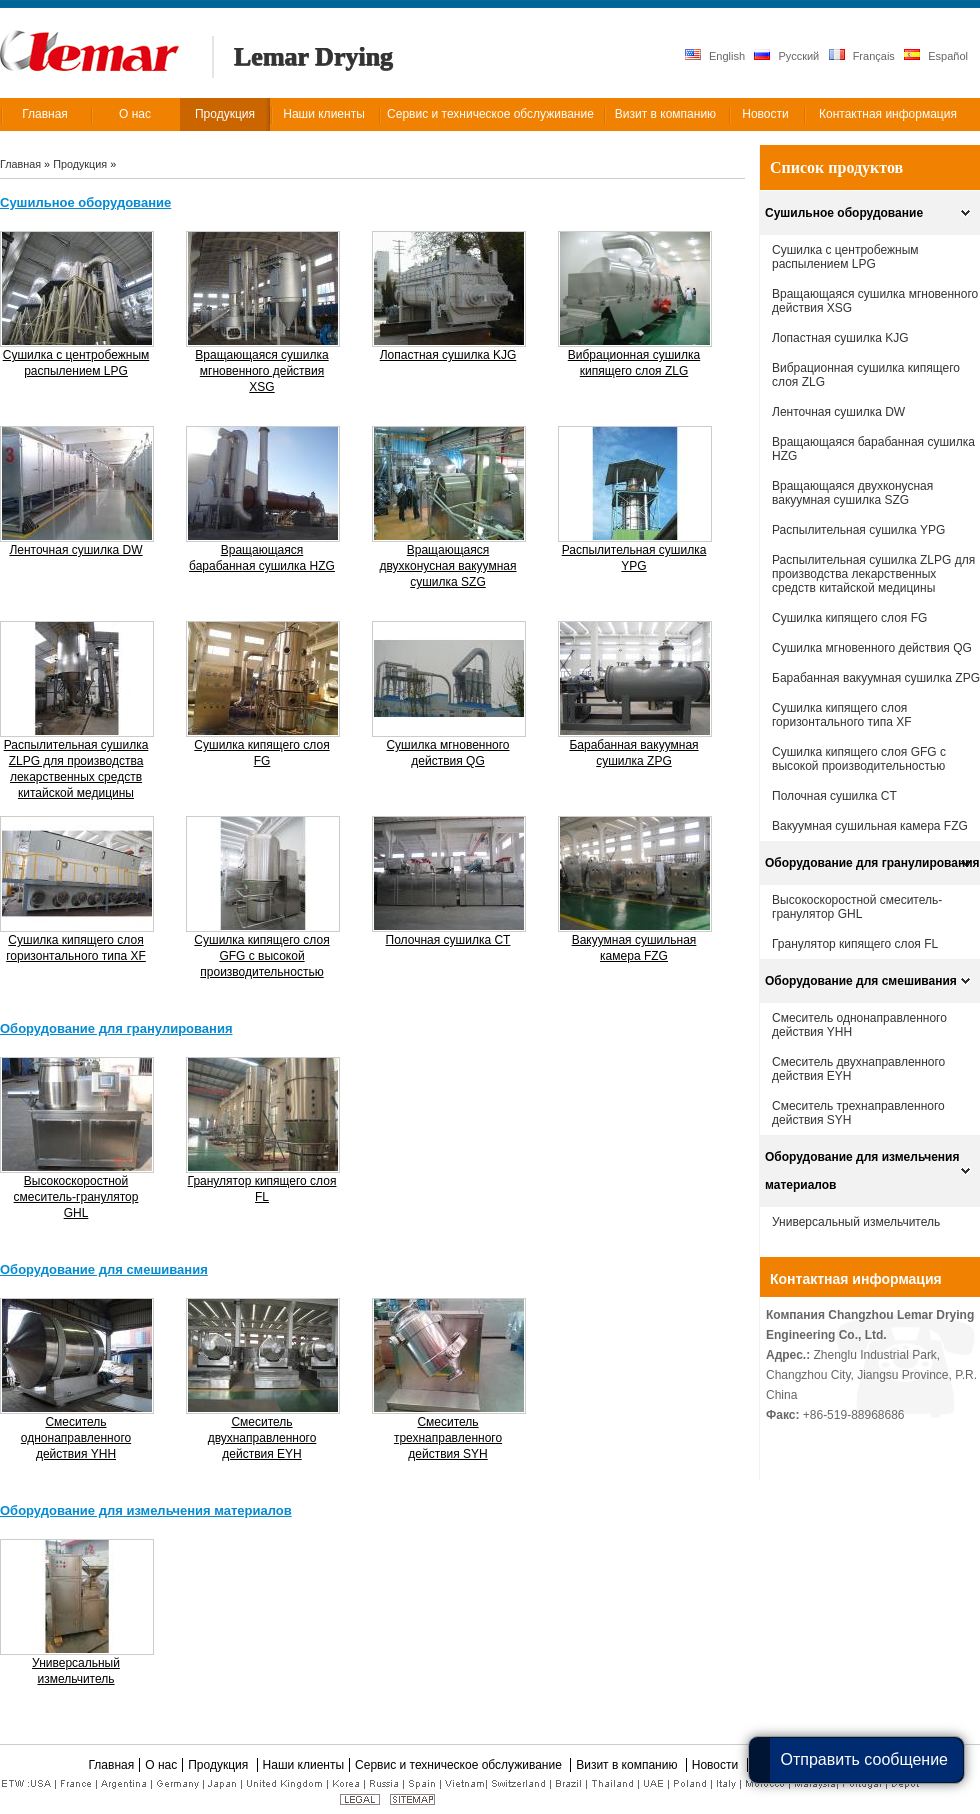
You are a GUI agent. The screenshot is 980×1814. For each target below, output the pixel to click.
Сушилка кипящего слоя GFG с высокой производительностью (859, 759)
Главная (20, 164)
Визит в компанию (628, 1765)
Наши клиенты (304, 1765)
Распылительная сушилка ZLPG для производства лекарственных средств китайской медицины (873, 574)
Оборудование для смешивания (861, 981)
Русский (786, 55)
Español (936, 55)
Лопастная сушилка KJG (840, 338)
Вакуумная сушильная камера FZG (870, 826)
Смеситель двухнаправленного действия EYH (858, 1069)
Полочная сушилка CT (834, 796)
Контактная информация (856, 1279)
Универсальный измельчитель (856, 1222)
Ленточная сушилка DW (838, 412)
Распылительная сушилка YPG (858, 530)
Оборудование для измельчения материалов (862, 1171)
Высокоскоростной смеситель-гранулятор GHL (857, 907)
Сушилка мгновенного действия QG (872, 648)
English (715, 55)
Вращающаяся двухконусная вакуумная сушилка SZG (852, 493)
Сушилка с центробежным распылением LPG (845, 257)
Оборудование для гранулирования (872, 863)
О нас (161, 1765)
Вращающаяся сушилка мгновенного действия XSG (875, 301)
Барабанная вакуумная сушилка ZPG (876, 678)
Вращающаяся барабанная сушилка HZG (873, 449)
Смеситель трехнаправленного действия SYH (858, 1113)
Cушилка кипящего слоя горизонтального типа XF (842, 715)
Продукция (81, 164)
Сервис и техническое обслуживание (460, 1765)
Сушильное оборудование (844, 213)
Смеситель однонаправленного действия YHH (859, 1025)
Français (862, 55)
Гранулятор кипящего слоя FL (855, 944)
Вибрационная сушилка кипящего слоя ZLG (866, 375)
